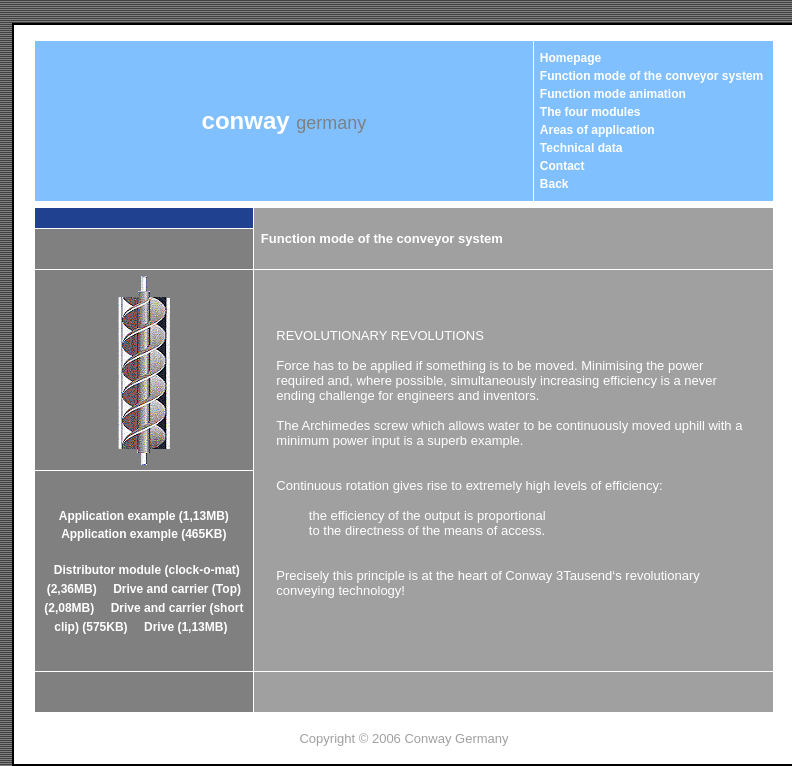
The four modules (590, 112)
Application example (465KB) (143, 534)
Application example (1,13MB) (144, 516)
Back (554, 184)
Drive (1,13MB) (185, 627)
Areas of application (597, 130)
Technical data (581, 148)
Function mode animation (613, 94)
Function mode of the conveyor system (651, 76)
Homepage (570, 58)
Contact (562, 166)
